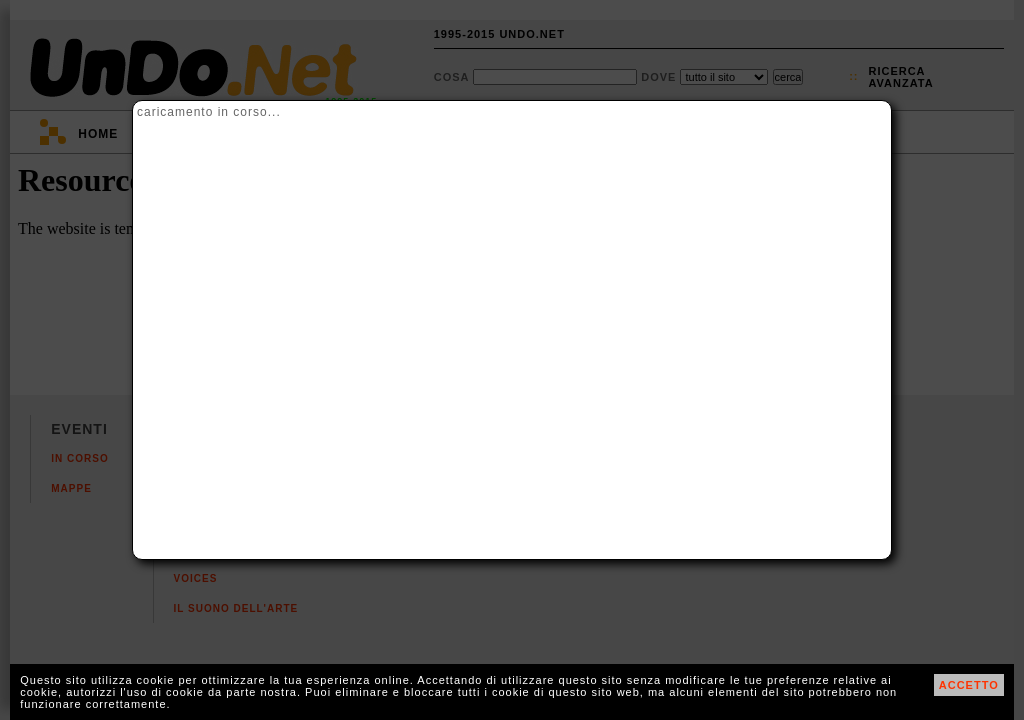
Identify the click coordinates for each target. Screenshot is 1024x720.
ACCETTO (969, 685)
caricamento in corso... (209, 112)
